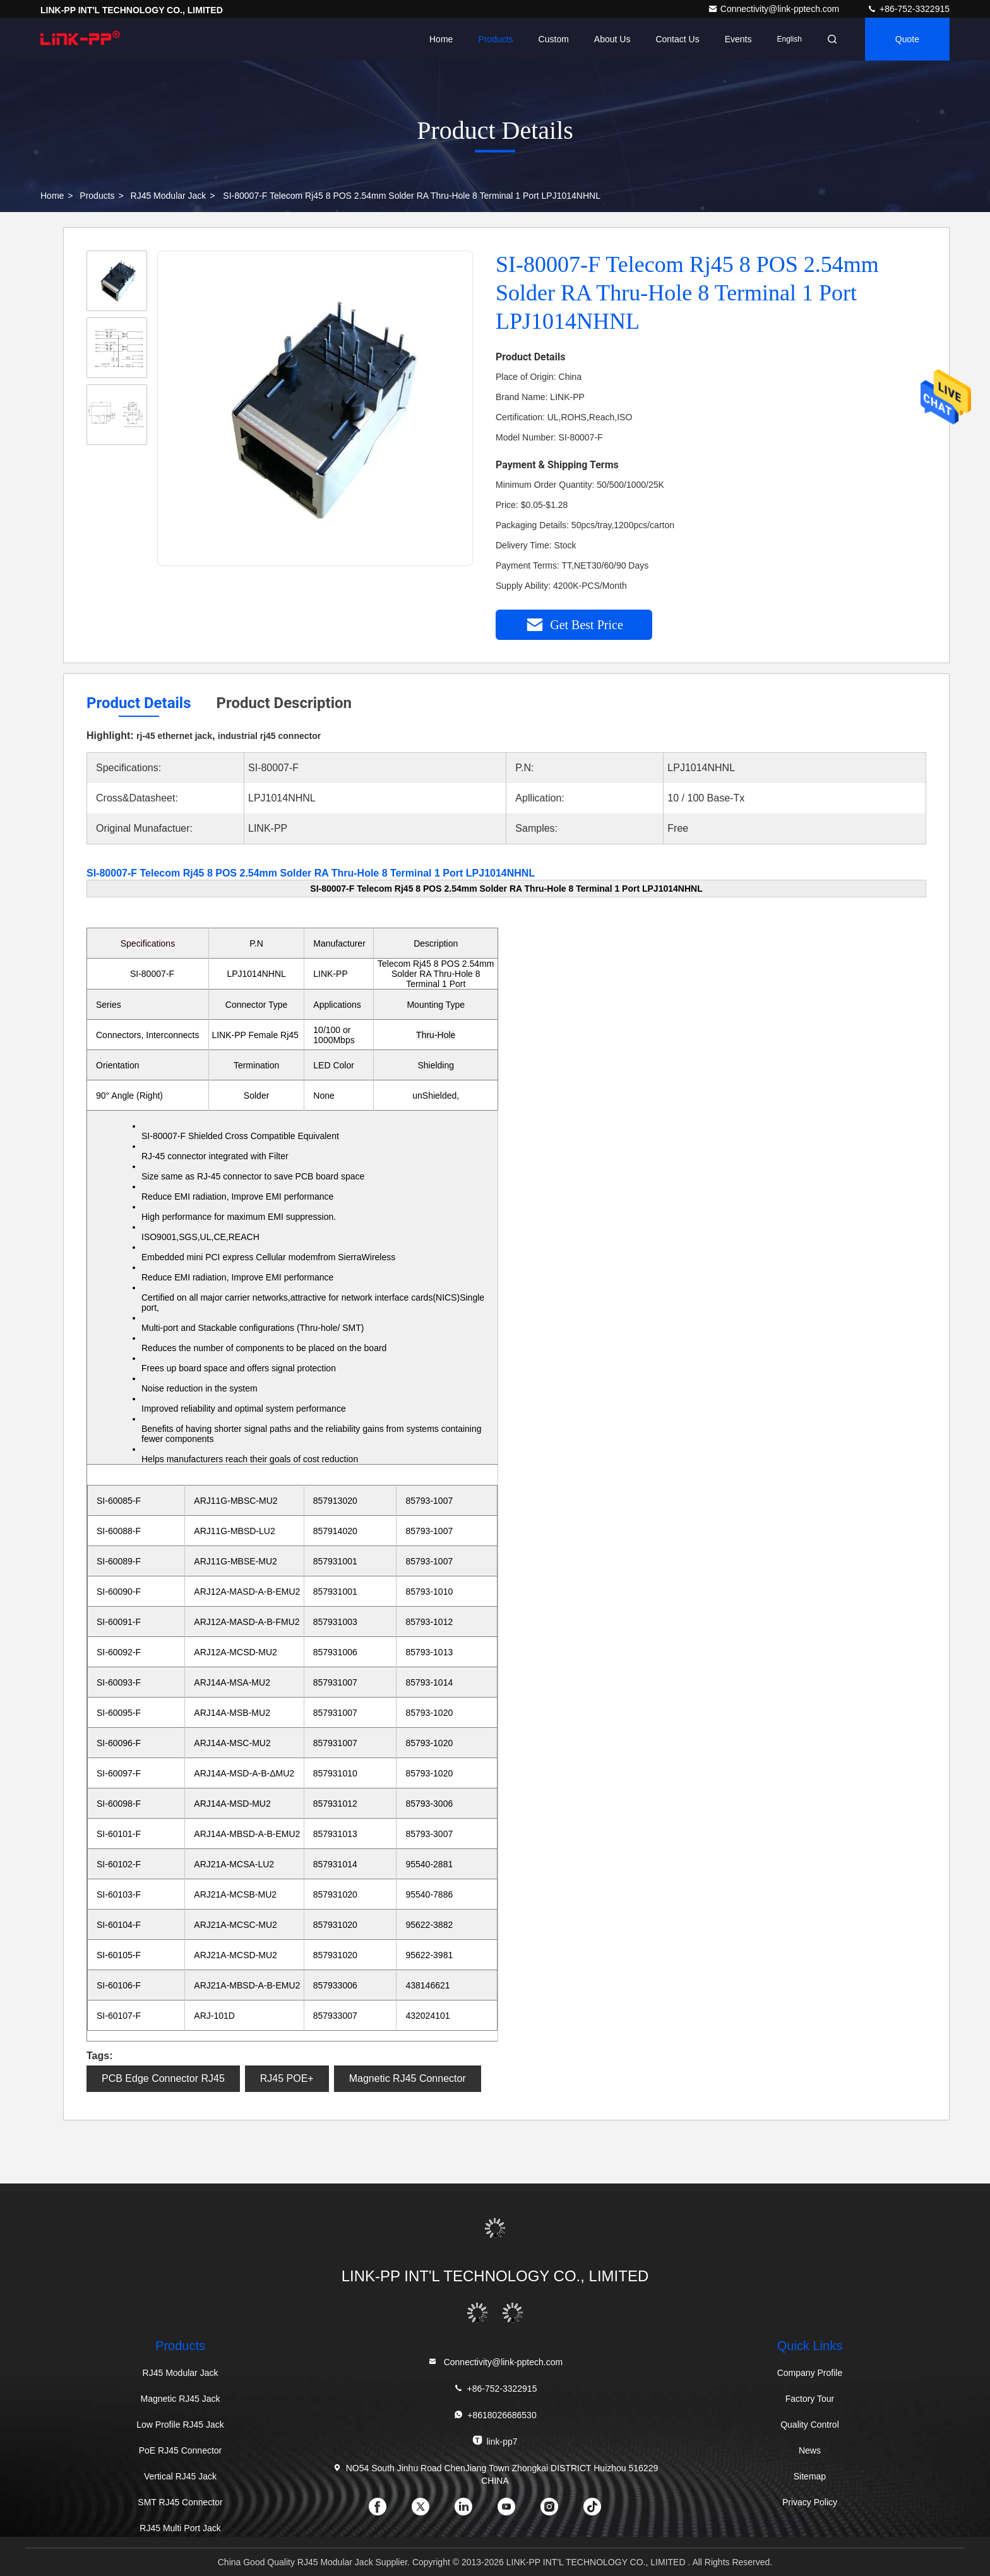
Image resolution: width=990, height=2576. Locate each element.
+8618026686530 (494, 2414)
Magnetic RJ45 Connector (407, 2078)
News (810, 2450)
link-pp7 (494, 2441)
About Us (612, 39)
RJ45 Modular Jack (168, 196)
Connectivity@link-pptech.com (775, 9)
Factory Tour (810, 2399)
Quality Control (809, 2424)
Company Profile (810, 2373)
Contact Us (677, 39)
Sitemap (810, 2476)
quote (907, 39)
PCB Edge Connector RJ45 (163, 2078)
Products (495, 39)
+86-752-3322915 (908, 9)
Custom (554, 39)
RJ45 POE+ (287, 2078)
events (738, 39)
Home (441, 39)
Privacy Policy (809, 2502)
